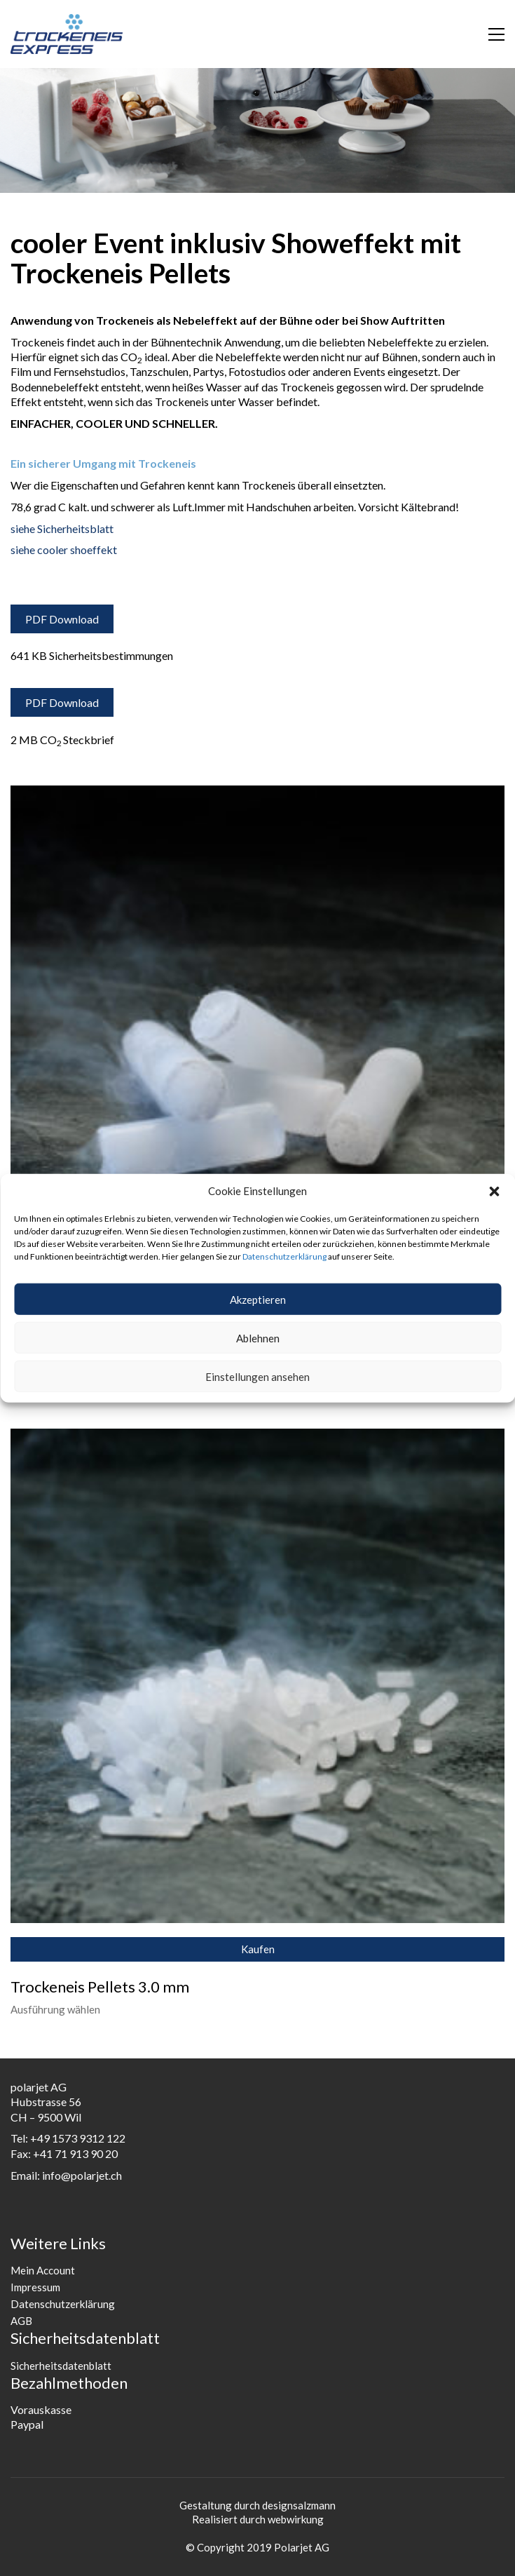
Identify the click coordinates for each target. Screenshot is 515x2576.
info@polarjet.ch (82, 2175)
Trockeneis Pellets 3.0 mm (100, 1986)
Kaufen (258, 1949)
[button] (494, 1191)
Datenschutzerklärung (284, 1255)
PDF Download (62, 619)
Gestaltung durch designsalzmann (257, 2505)
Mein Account (43, 2270)
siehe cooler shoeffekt (64, 549)
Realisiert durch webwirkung (258, 2519)
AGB (21, 2320)
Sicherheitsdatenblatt (61, 2365)
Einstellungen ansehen (257, 1376)
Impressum (35, 2287)
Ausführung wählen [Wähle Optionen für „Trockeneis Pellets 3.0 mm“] (55, 2009)
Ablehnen (258, 1337)
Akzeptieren (258, 1299)
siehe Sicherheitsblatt (62, 528)
